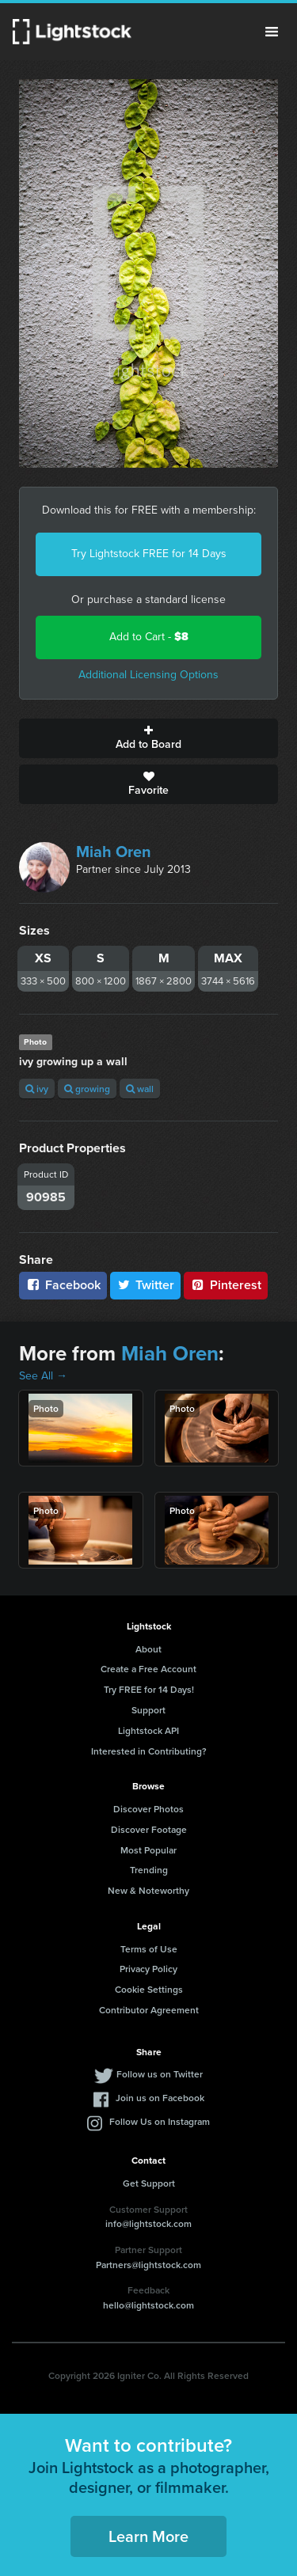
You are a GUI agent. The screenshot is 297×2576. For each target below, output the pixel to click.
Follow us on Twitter (159, 2074)
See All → (43, 1376)
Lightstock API (148, 1730)
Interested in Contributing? (149, 1751)
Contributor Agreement (149, 2009)
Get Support (149, 2183)
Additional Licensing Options (148, 674)
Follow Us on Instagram (159, 2121)
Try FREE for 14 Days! (149, 1689)
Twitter (145, 1285)
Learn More (148, 2536)
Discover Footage (149, 1829)
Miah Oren (113, 851)
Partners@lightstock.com (148, 2264)
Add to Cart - (148, 636)
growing (87, 1088)
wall (140, 1088)
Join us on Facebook (160, 2097)
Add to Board (148, 738)
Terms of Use (148, 1949)
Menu (271, 31)
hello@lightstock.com (148, 2305)
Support (148, 1710)
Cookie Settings (149, 1989)
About (148, 1649)
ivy (36, 1088)
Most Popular (148, 1850)
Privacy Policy (148, 1968)
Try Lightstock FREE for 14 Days (149, 553)
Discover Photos (148, 1808)
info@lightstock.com (148, 2223)
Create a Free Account (148, 1668)
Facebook (63, 1285)
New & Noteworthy (148, 1890)
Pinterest (225, 1285)
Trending (149, 1869)
